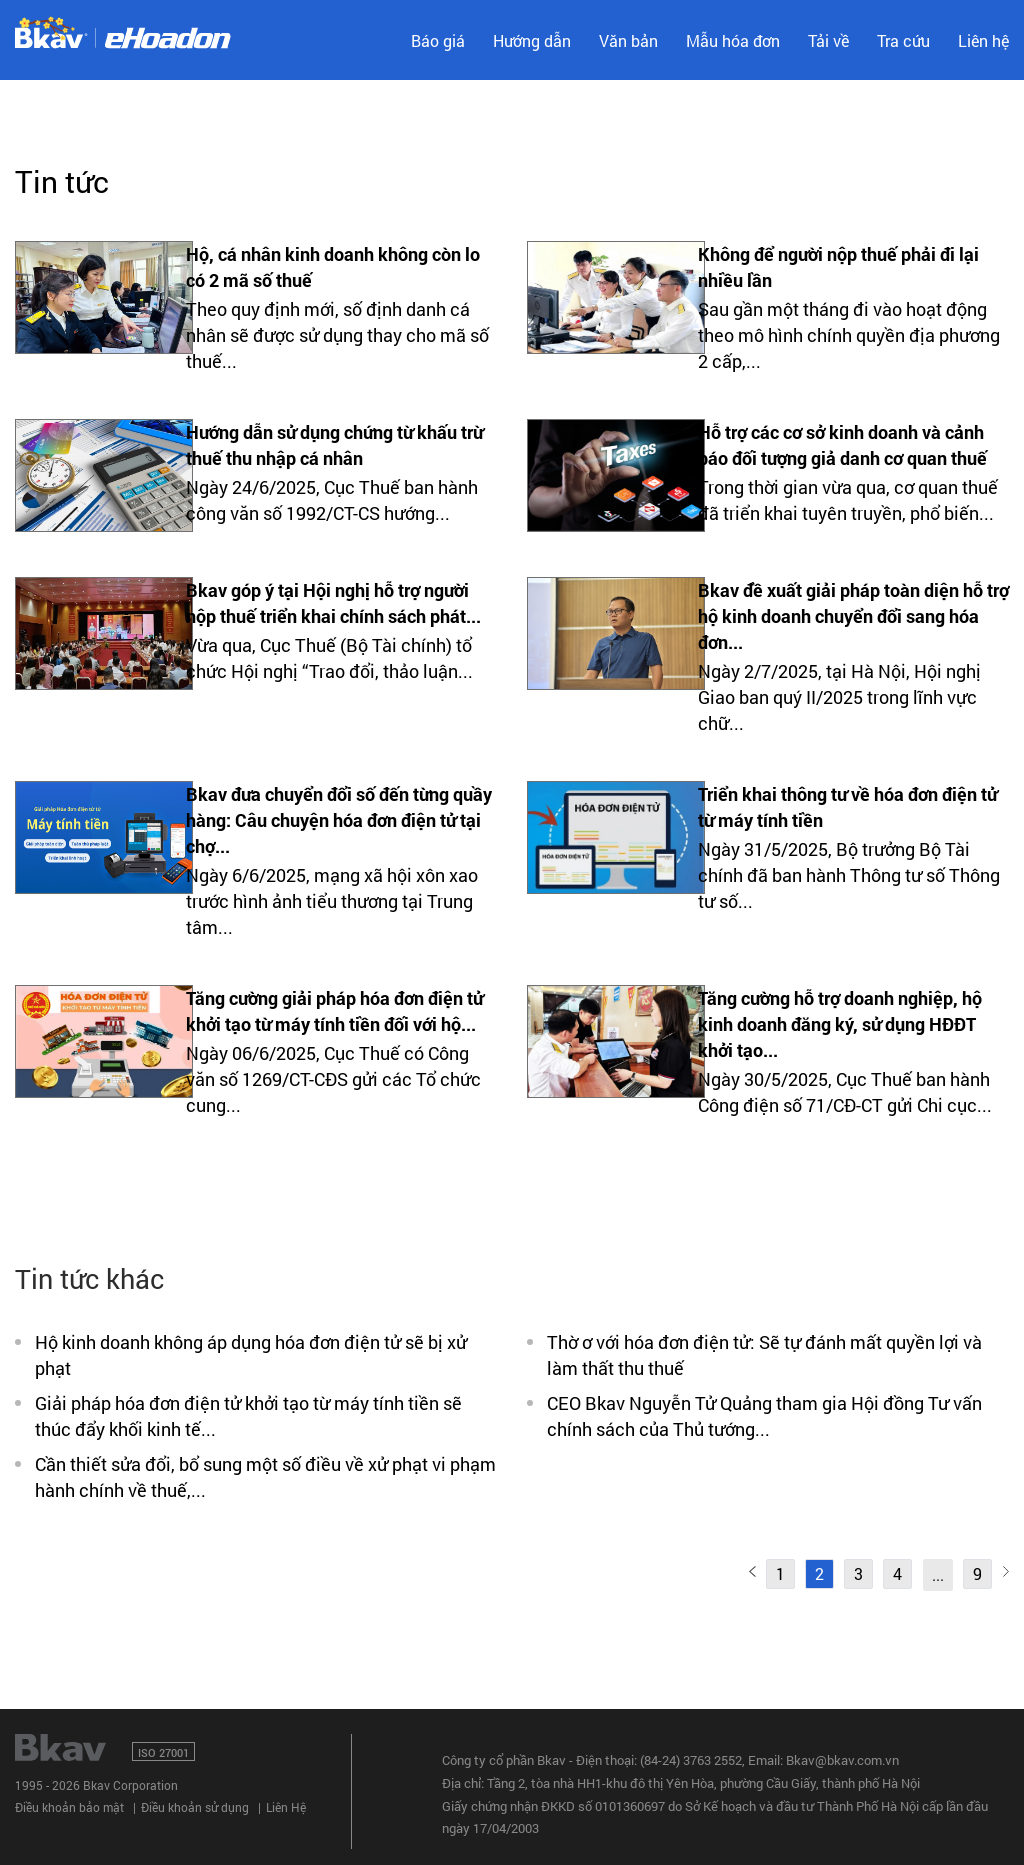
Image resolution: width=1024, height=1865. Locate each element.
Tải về (828, 40)
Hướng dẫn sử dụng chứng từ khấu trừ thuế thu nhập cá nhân (334, 445)
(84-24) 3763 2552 (691, 1760)
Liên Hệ (286, 1807)
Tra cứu (903, 40)
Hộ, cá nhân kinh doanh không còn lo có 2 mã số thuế (333, 267)
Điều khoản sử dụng (195, 1807)
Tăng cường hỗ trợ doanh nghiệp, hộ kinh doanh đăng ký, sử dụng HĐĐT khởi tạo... (840, 1024)
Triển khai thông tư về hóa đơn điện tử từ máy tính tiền (847, 807)
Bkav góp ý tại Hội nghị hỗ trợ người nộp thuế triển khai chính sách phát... (333, 603)
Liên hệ (983, 40)
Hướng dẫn (532, 40)
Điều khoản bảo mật (69, 1807)
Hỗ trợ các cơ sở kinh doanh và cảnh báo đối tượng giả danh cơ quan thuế (842, 445)
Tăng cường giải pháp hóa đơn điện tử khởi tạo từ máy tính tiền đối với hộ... (334, 1011)
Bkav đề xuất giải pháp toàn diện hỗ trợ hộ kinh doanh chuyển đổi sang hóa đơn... (853, 616)
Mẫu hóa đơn (733, 40)
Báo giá (438, 40)
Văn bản (628, 40)
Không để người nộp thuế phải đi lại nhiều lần (838, 267)
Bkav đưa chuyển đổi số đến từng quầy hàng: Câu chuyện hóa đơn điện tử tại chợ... (339, 820)
